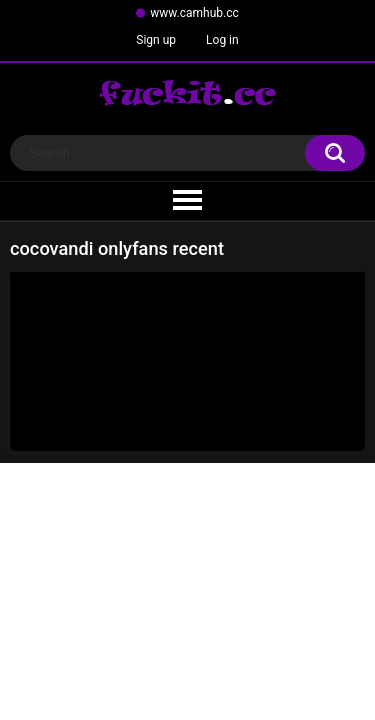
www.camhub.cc (194, 13)
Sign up (156, 40)
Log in (222, 40)
